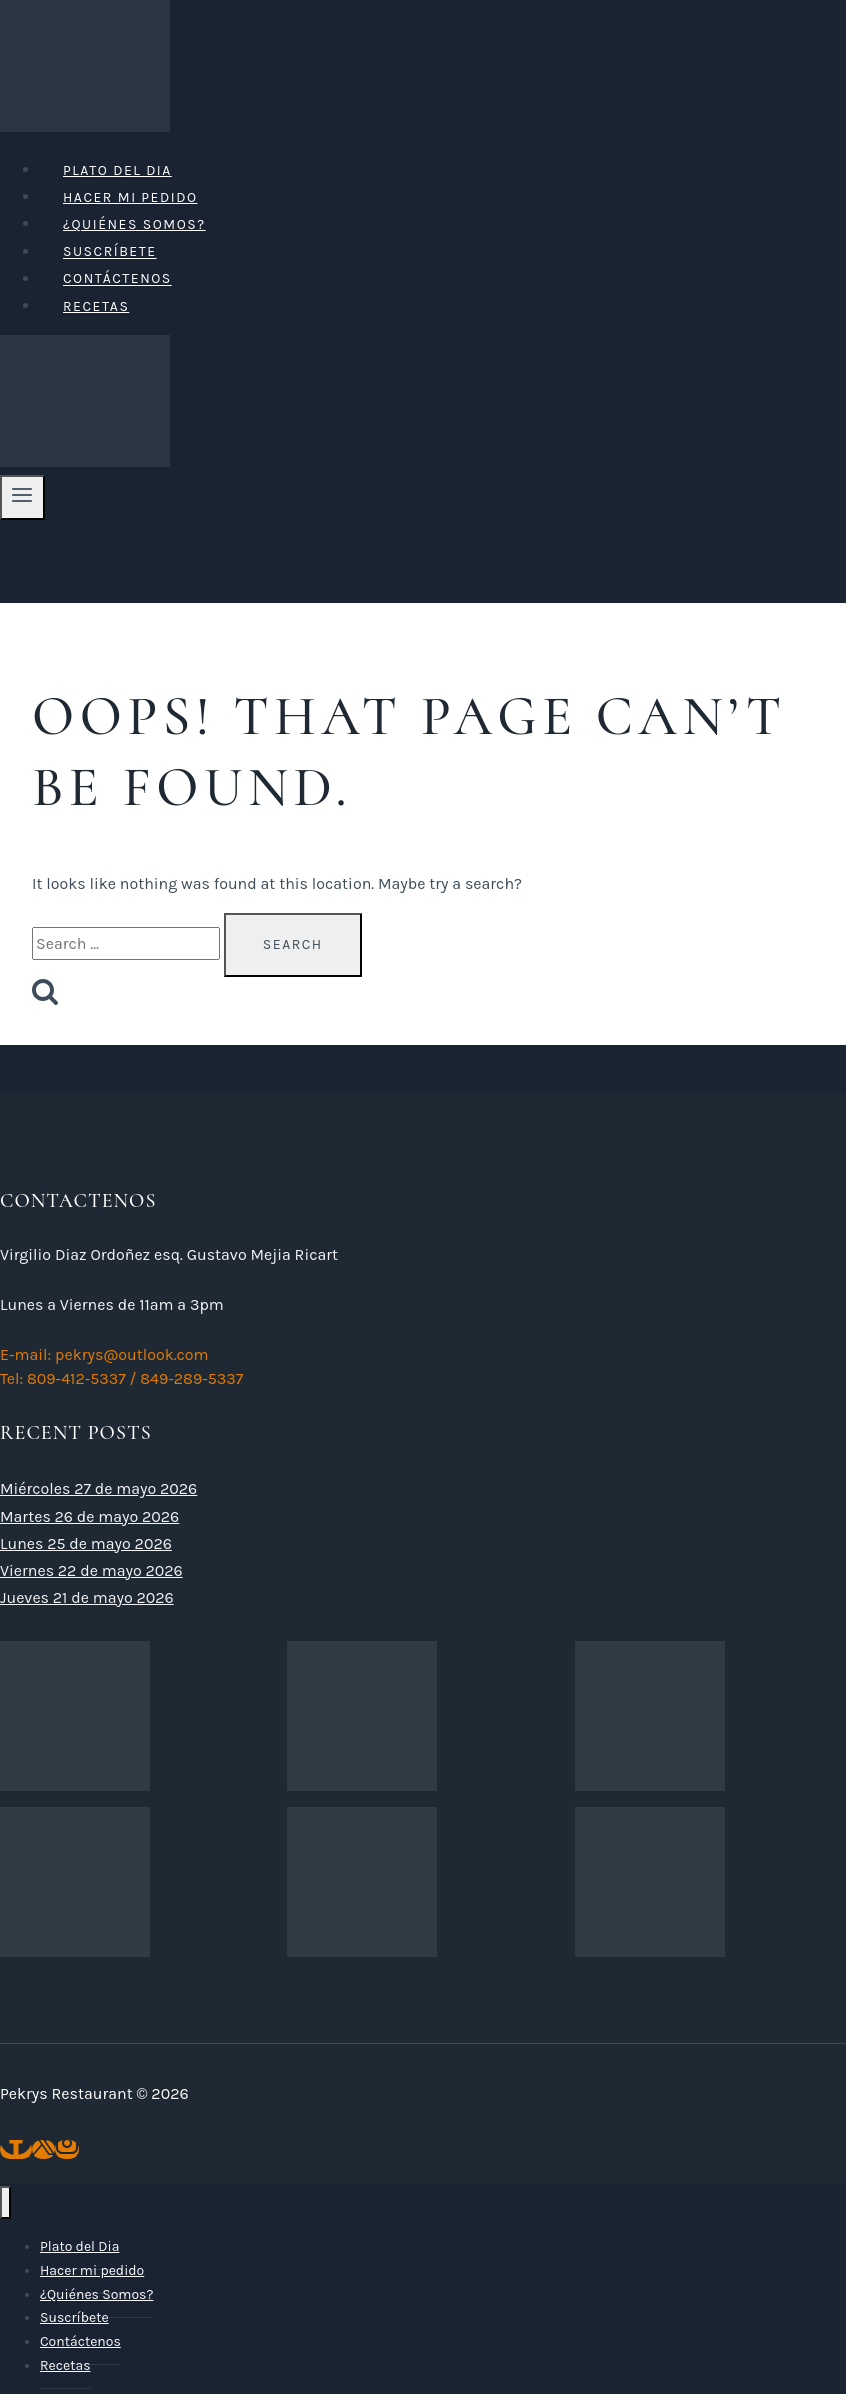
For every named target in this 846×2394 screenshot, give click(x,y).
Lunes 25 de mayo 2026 (86, 1543)
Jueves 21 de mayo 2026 (87, 1597)
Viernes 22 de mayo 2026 (91, 1570)
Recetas (96, 306)
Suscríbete (110, 252)
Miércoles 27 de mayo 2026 (98, 1488)
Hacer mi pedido (130, 197)
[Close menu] (5, 2202)
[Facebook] (16, 2149)
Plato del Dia (117, 170)
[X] (43, 2149)
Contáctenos (117, 279)
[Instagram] (67, 2149)
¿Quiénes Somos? (134, 224)
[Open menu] (22, 497)
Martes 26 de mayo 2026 (89, 1516)
